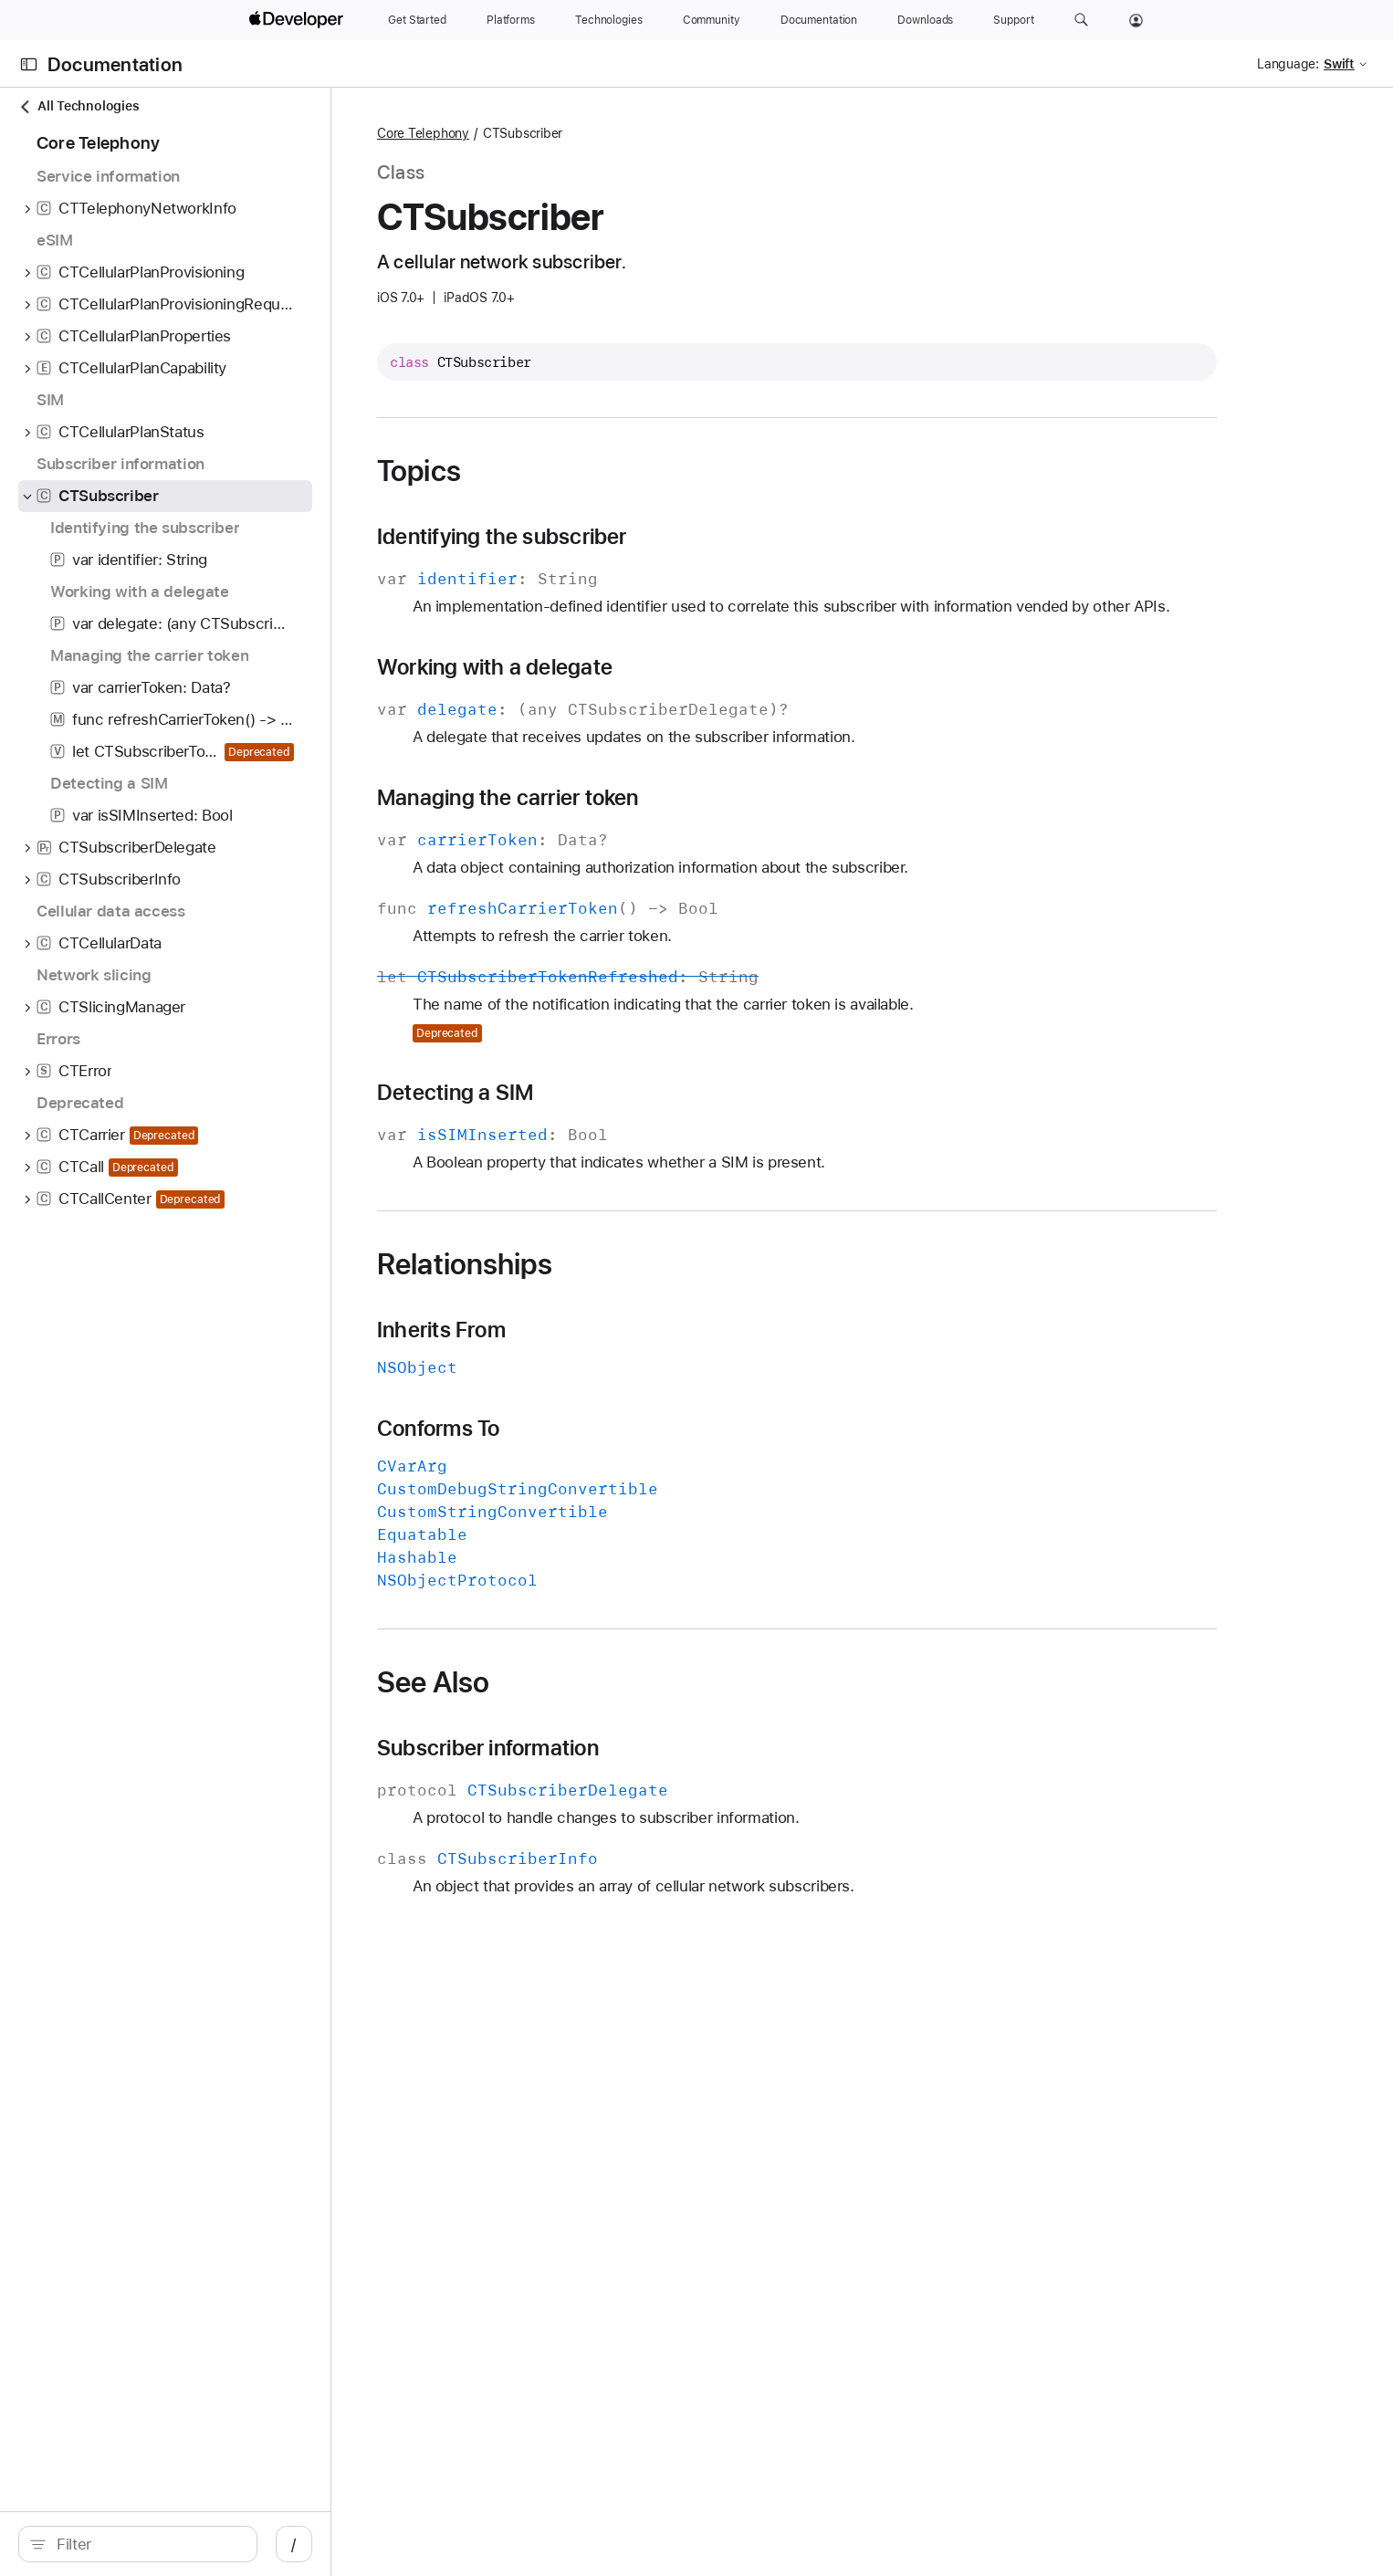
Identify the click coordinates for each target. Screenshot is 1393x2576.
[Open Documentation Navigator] (29, 64)
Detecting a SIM (647, 1115)
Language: (1288, 64)
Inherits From (633, 1353)
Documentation (115, 64)
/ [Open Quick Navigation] (458, 2544)
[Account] (1136, 20)
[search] (220, 2544)
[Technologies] (609, 20)
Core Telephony (615, 133)
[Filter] (229, 2544)
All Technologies (78, 106)
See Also (625, 1705)
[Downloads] (925, 20)
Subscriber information (680, 1771)
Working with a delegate (686, 690)
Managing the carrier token (700, 820)
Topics (611, 471)
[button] (1081, 20)
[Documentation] (818, 20)
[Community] (712, 20)
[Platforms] (510, 20)
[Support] (1013, 20)
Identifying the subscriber (694, 537)
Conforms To (630, 1451)
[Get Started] (417, 20)
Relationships (656, 1287)
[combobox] (229, 2544)
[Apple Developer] (298, 20)
